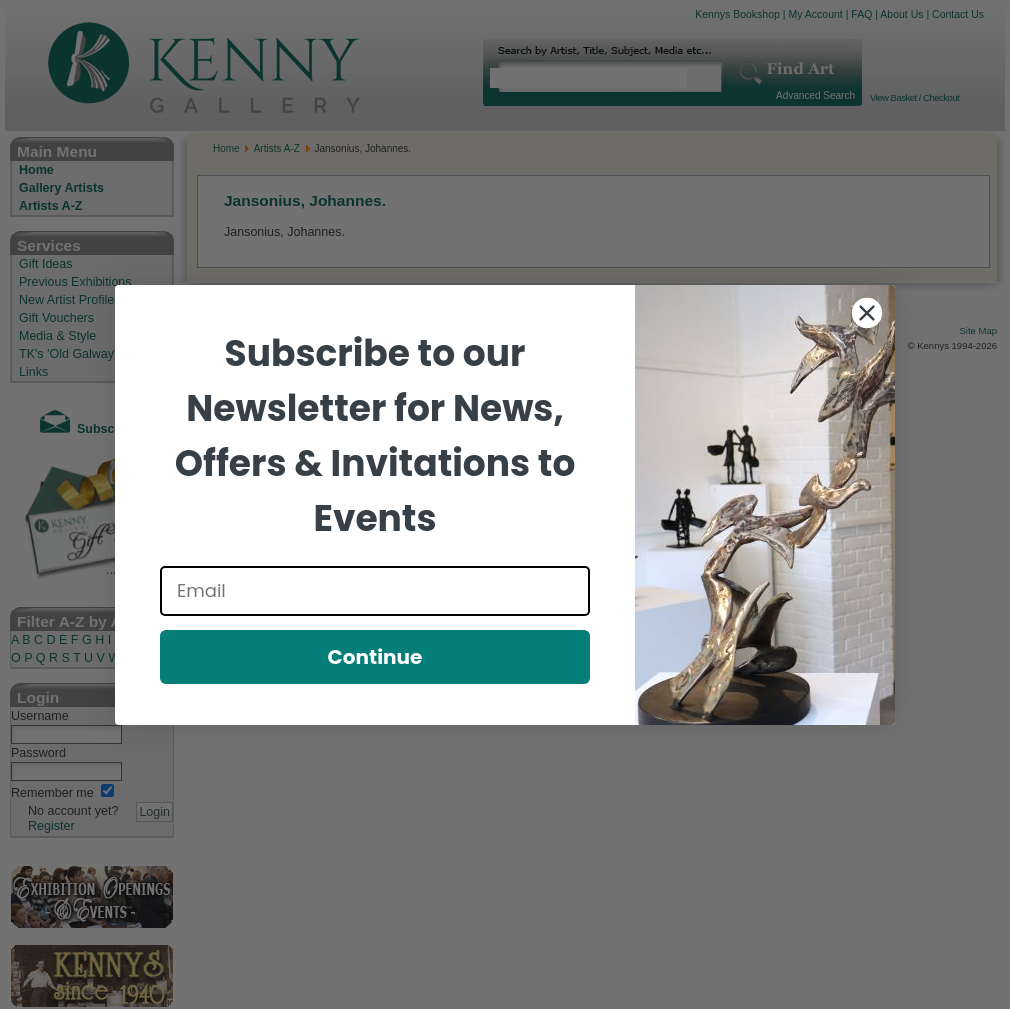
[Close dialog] (867, 313)
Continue (375, 657)
